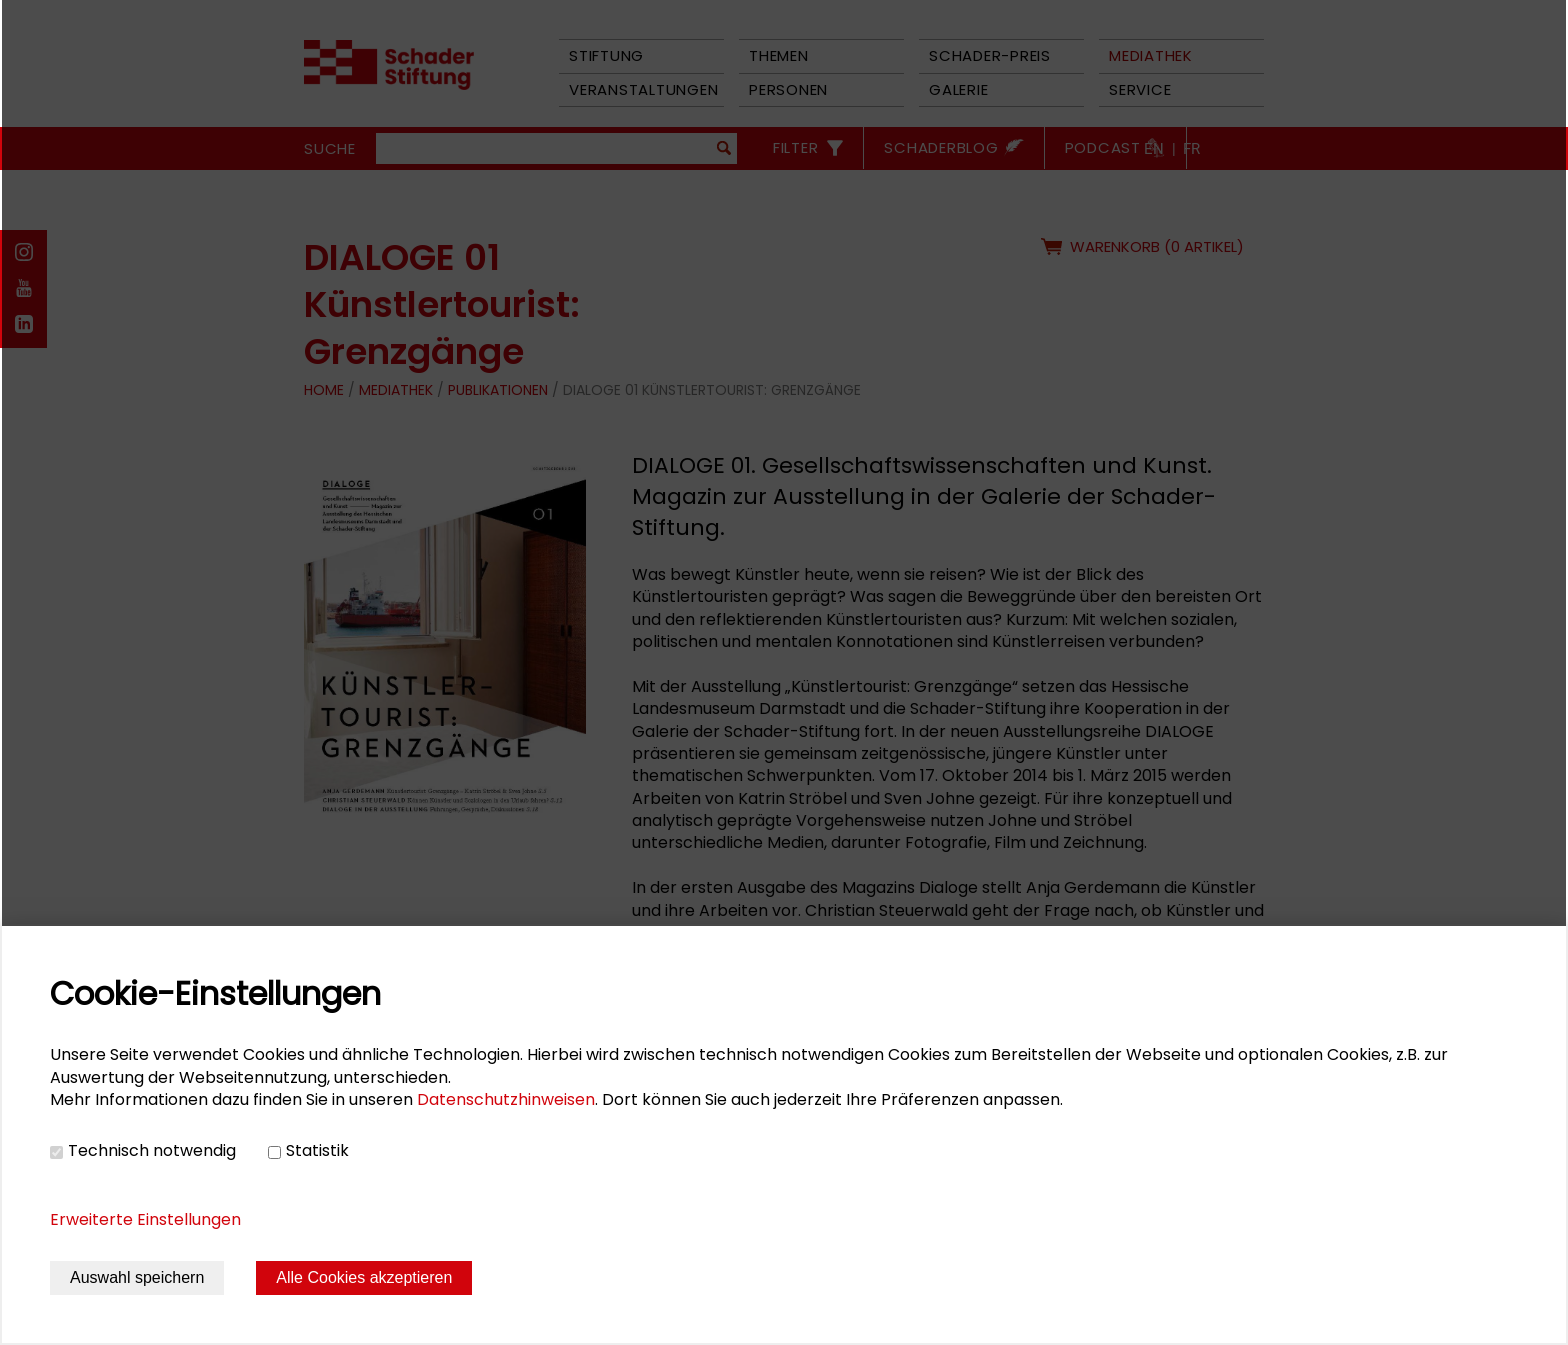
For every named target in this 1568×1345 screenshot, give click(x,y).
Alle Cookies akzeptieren (364, 1277)
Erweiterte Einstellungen (145, 1219)
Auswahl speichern (137, 1277)
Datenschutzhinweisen (506, 1099)
